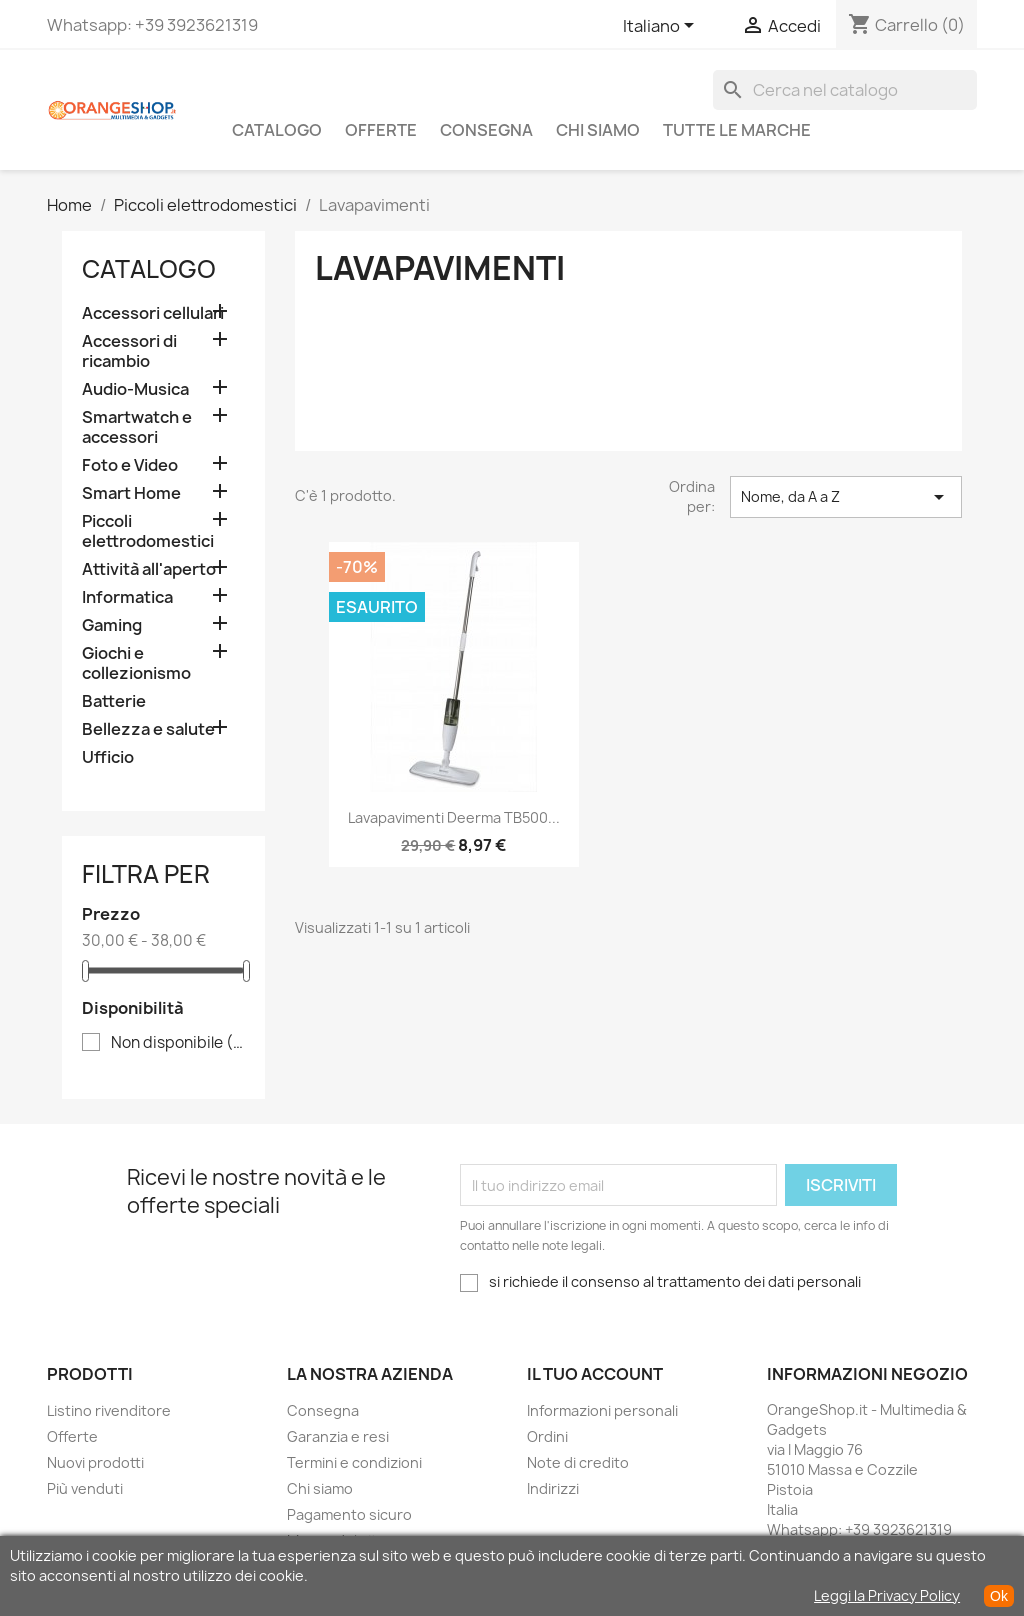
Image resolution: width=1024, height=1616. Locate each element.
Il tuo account (595, 1374)
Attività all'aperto (149, 569)
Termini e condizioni (354, 1462)
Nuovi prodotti (95, 1462)
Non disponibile (177, 1043)
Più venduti (85, 1488)
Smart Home (131, 493)
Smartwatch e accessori (137, 427)
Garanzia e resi (338, 1436)
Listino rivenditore (109, 1410)
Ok (999, 1596)
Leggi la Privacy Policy (887, 1595)
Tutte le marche (737, 130)
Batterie (114, 701)
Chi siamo (598, 130)
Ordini (547, 1436)
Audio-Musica (135, 389)
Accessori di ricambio (129, 351)
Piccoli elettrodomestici (148, 531)
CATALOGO (277, 130)
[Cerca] (845, 90)
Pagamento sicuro (349, 1514)
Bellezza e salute (148, 729)
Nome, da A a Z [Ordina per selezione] (846, 497)
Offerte (381, 130)
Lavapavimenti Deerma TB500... (454, 817)
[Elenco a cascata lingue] (662, 27)
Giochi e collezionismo (136, 663)
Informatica (127, 597)
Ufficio (108, 757)
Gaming (112, 625)
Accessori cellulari (153, 313)
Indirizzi (553, 1488)
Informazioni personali (602, 1410)
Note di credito (578, 1462)
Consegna (486, 130)
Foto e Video (130, 465)
